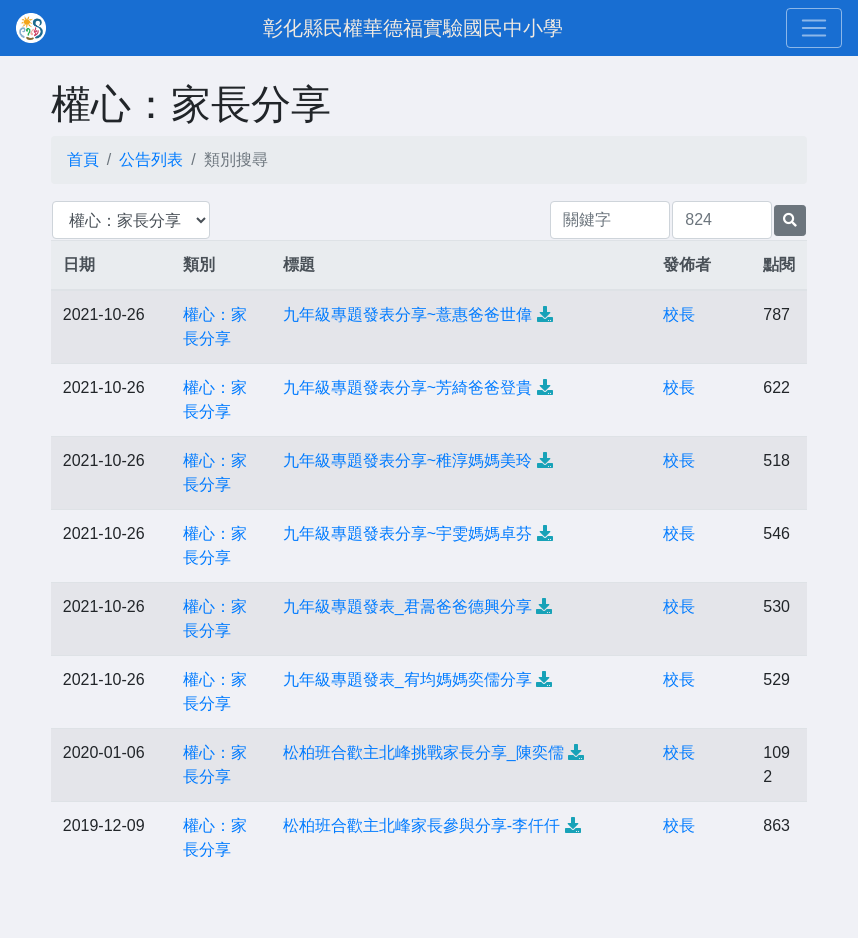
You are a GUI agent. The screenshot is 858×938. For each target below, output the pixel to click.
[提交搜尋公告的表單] (790, 220)
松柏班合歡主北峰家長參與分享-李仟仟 (421, 825)
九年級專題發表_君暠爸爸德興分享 (407, 606)
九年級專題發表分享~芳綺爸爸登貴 (407, 387)
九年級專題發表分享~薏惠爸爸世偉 (407, 314)
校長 (679, 314)
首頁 (83, 159)
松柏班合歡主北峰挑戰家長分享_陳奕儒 (423, 752)
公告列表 (151, 159)
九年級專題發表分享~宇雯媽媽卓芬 (407, 533)
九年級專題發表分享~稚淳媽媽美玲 (407, 460)
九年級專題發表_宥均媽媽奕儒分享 (407, 679)
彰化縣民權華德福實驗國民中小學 (413, 28)
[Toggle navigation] (814, 28)
